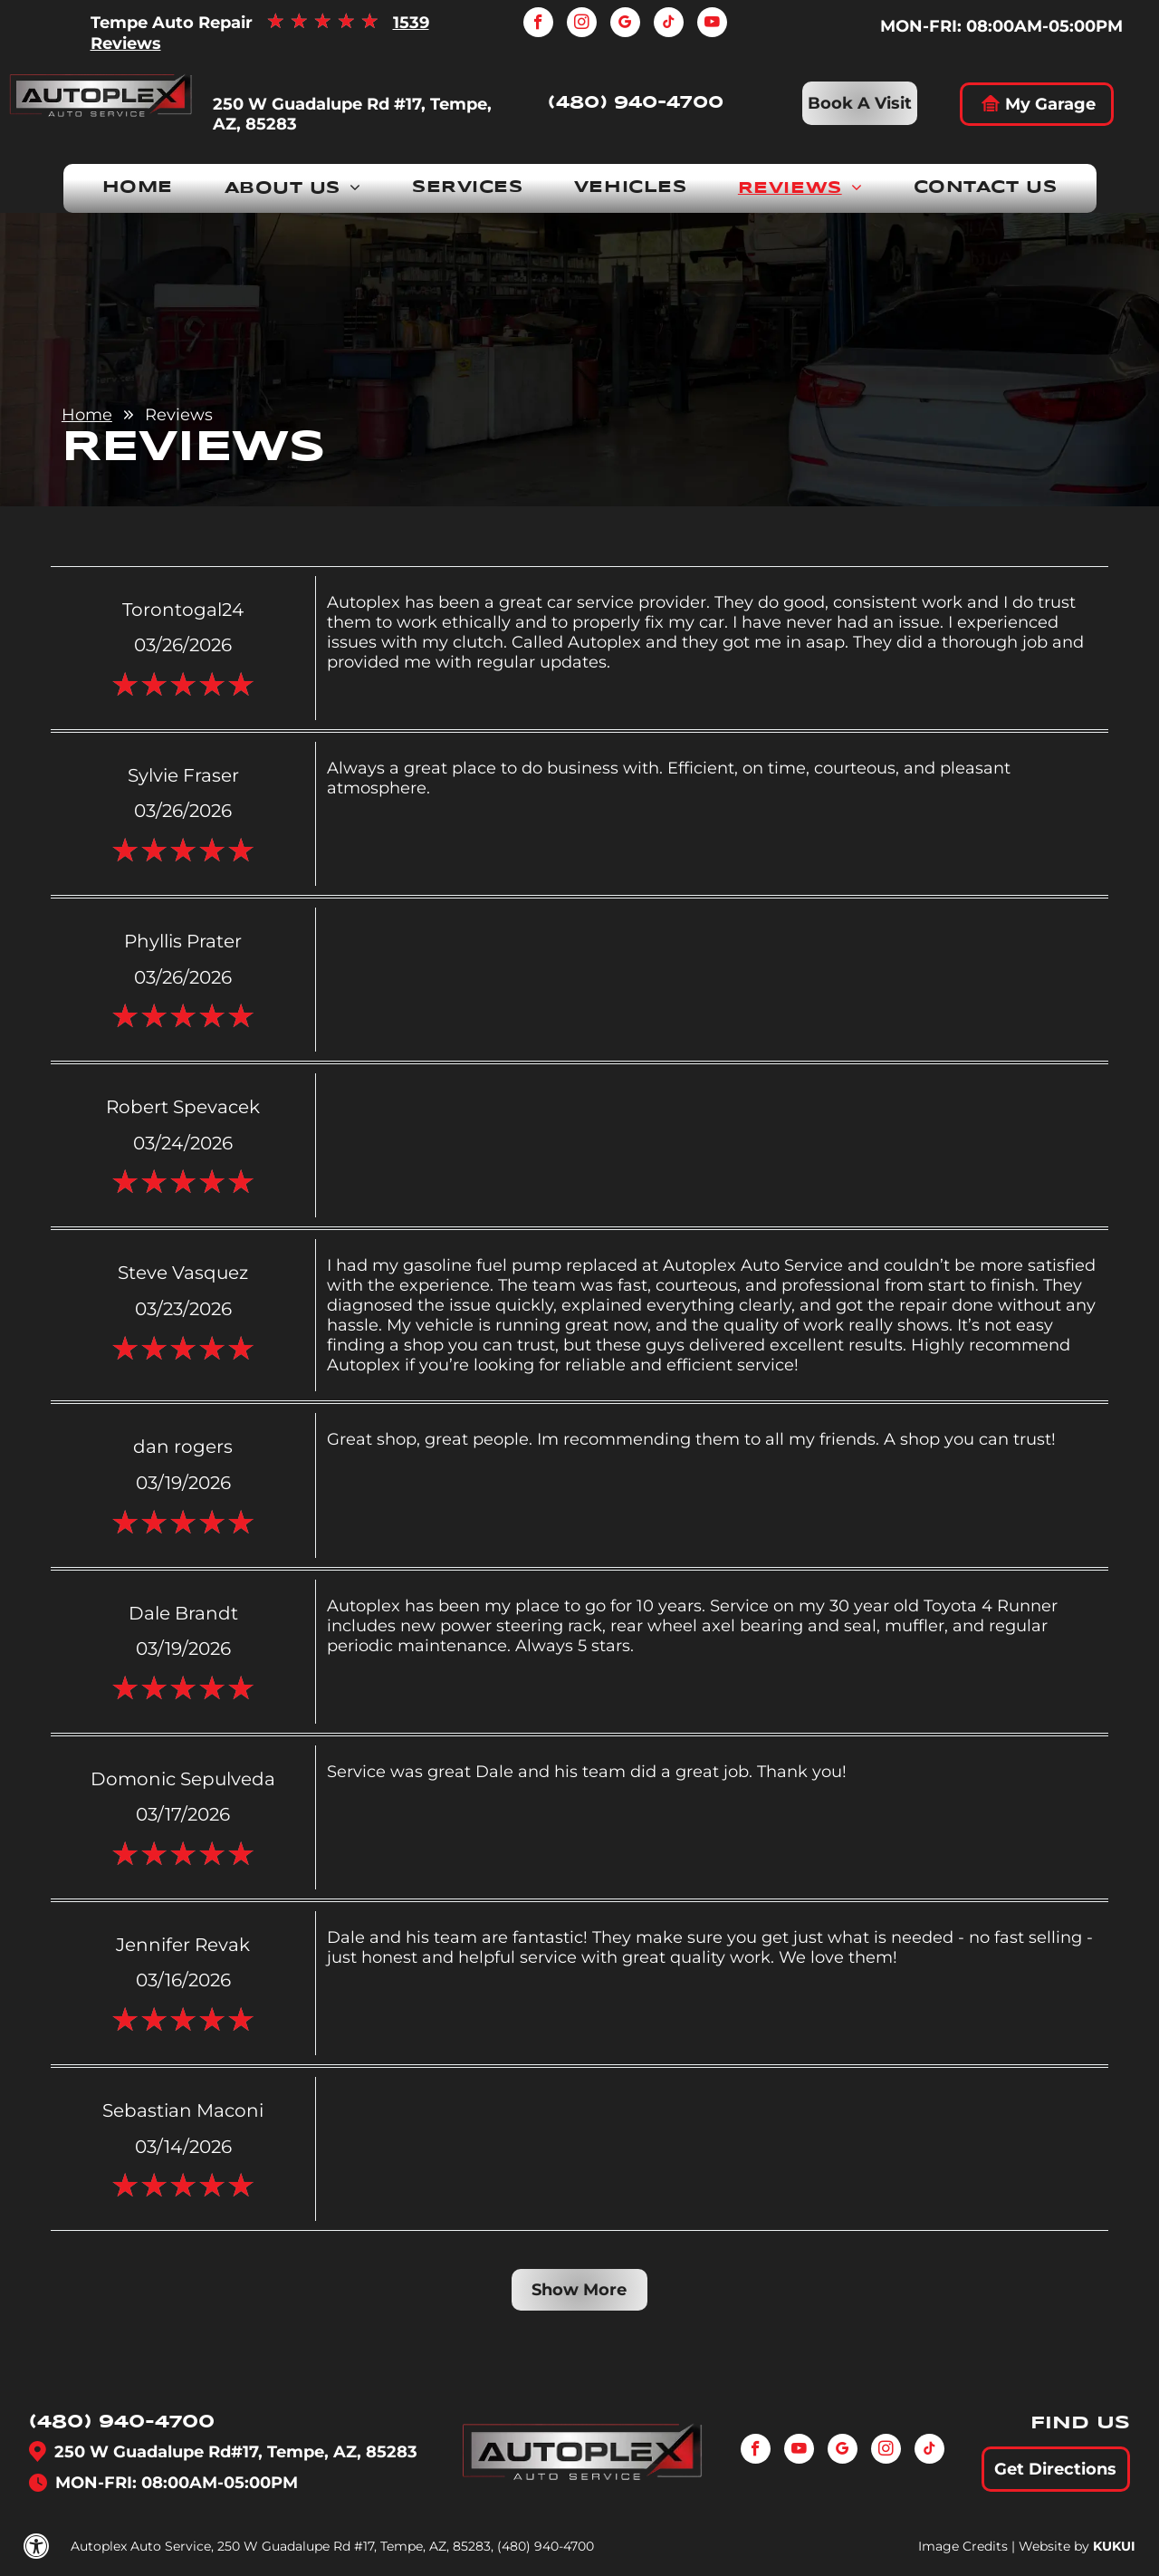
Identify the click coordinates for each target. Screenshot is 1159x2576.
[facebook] (538, 24)
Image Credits (963, 2546)
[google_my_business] (625, 24)
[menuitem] (137, 188)
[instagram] (582, 24)
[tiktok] (669, 24)
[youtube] (712, 24)
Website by (1054, 2546)
